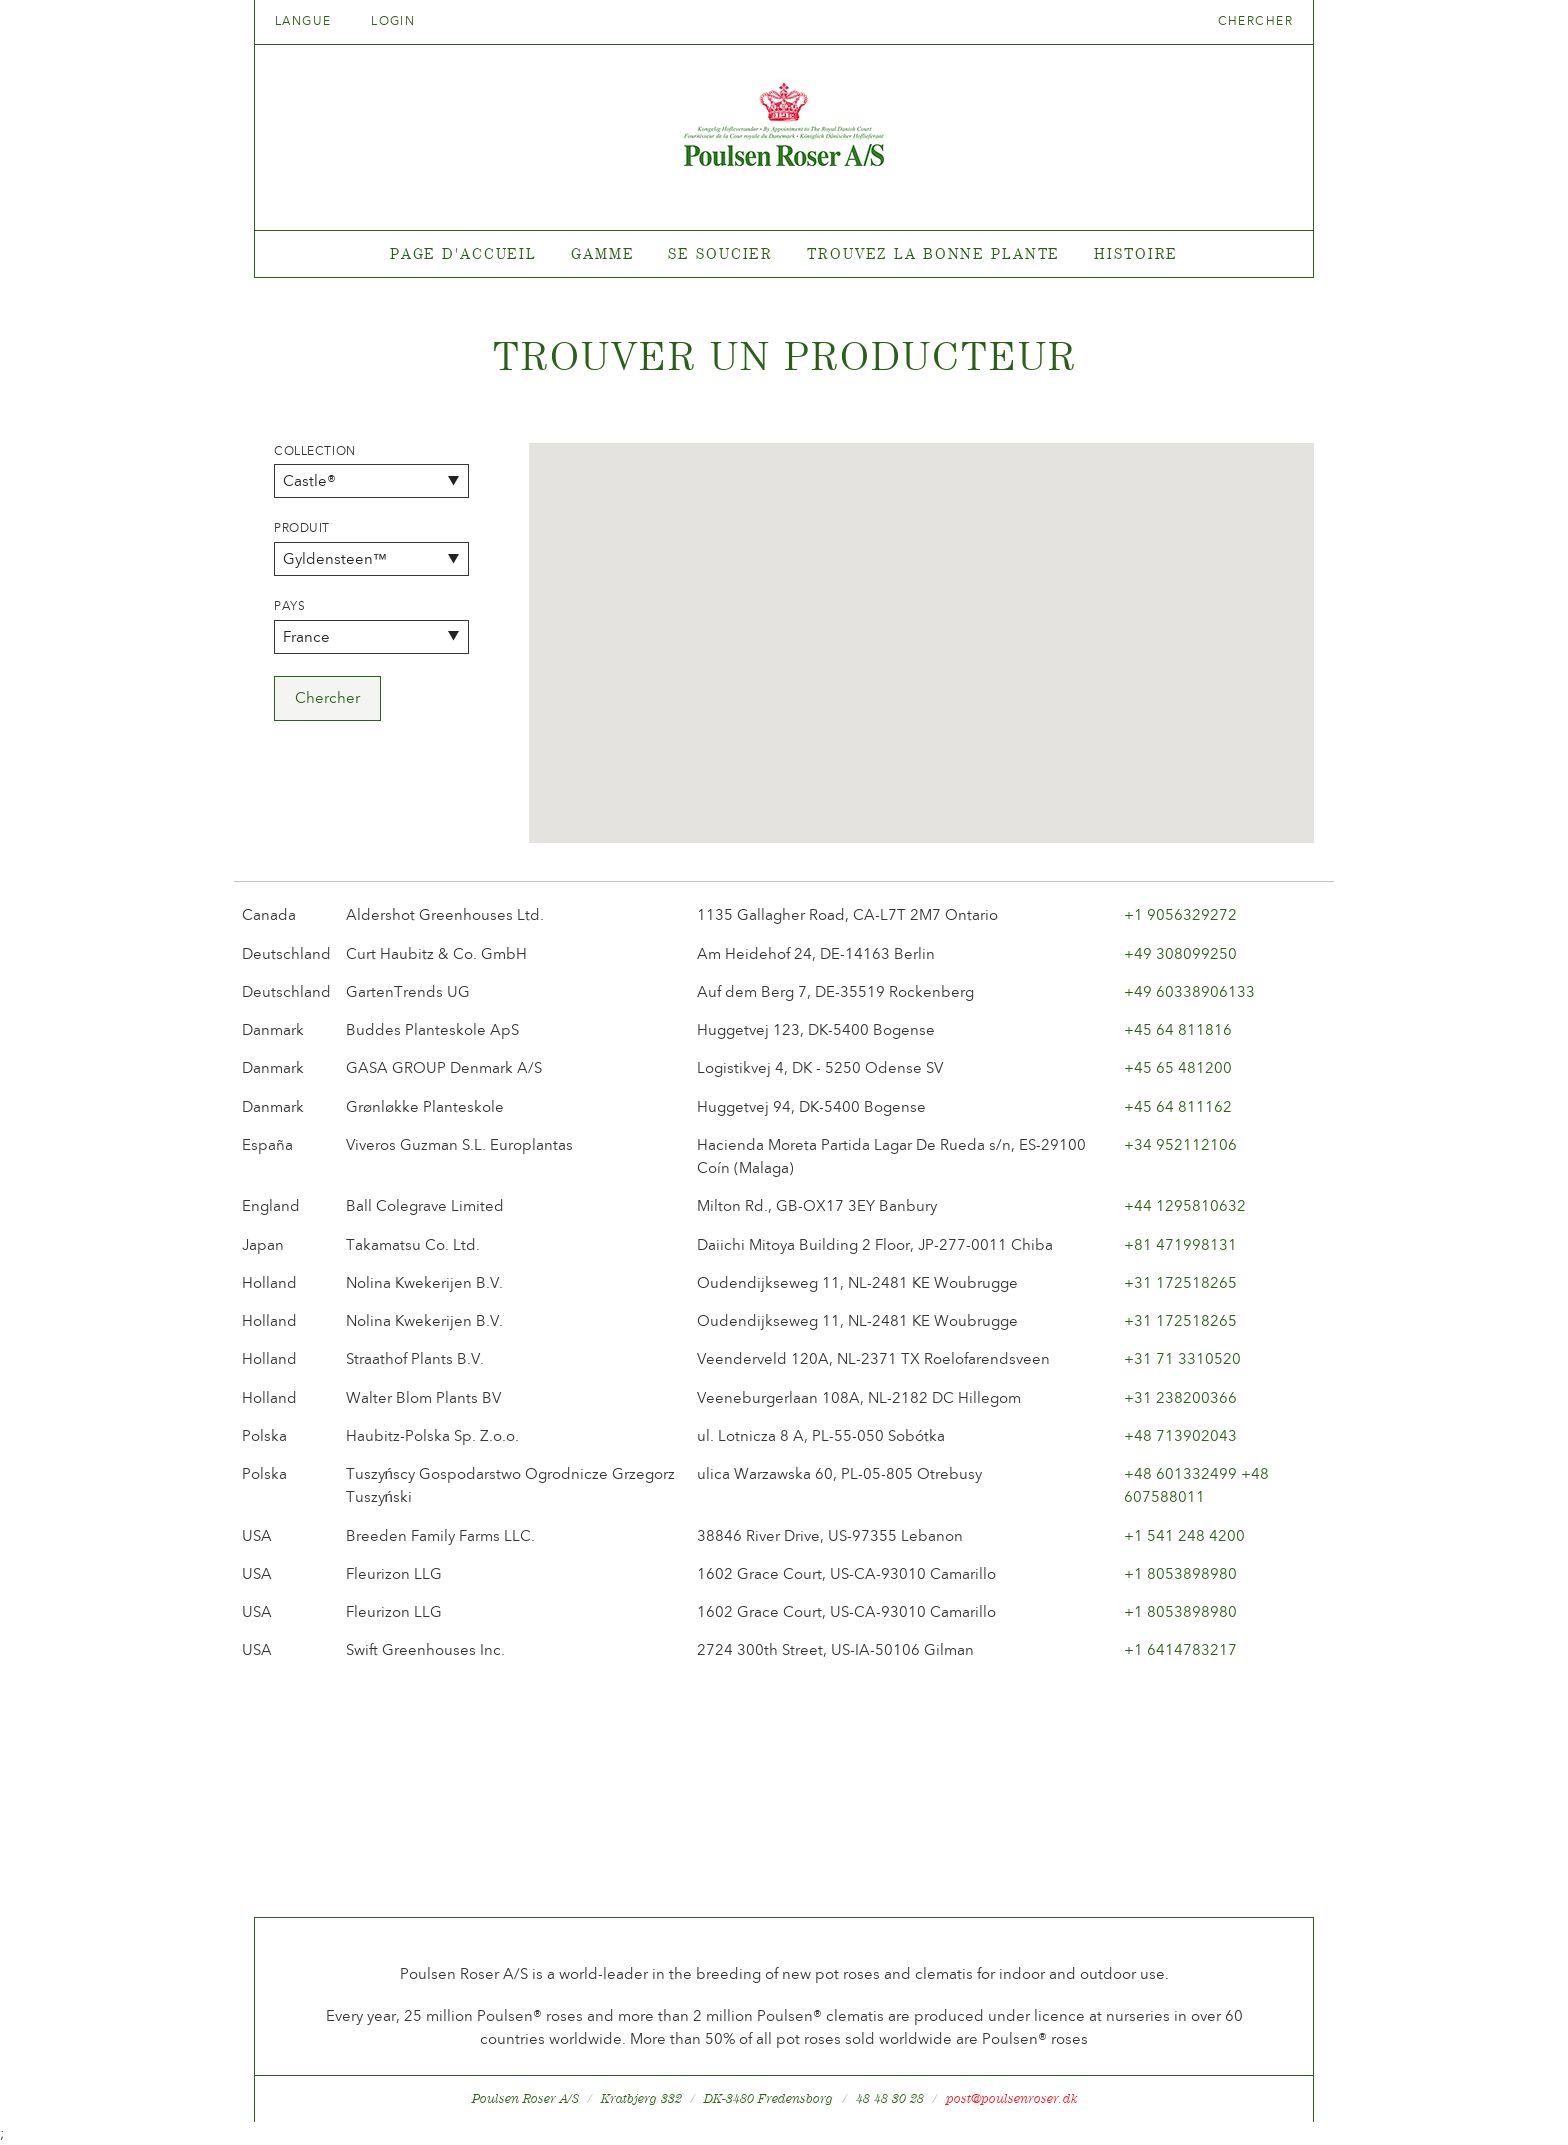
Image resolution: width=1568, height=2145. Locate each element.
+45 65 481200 (1178, 1068)
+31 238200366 (1180, 1398)
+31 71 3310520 (1182, 1359)
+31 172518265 (1180, 1283)
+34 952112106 (1180, 1145)
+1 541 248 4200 (1184, 1536)
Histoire (1136, 253)
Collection (315, 451)
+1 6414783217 (1180, 1650)
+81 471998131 (1180, 1245)
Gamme (602, 253)
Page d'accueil (463, 253)
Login (393, 21)
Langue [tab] (310, 21)
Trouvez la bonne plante (933, 253)
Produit (302, 528)
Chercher (1256, 21)
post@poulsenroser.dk (1012, 2098)
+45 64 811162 (1178, 1107)
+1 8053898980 (1180, 1574)
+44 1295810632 (1185, 1206)
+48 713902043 (1180, 1436)
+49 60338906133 (1189, 992)
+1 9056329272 (1180, 915)
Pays (289, 606)
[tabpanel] (784, 254)
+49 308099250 (1180, 954)
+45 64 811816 (1178, 1030)
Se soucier (720, 253)
